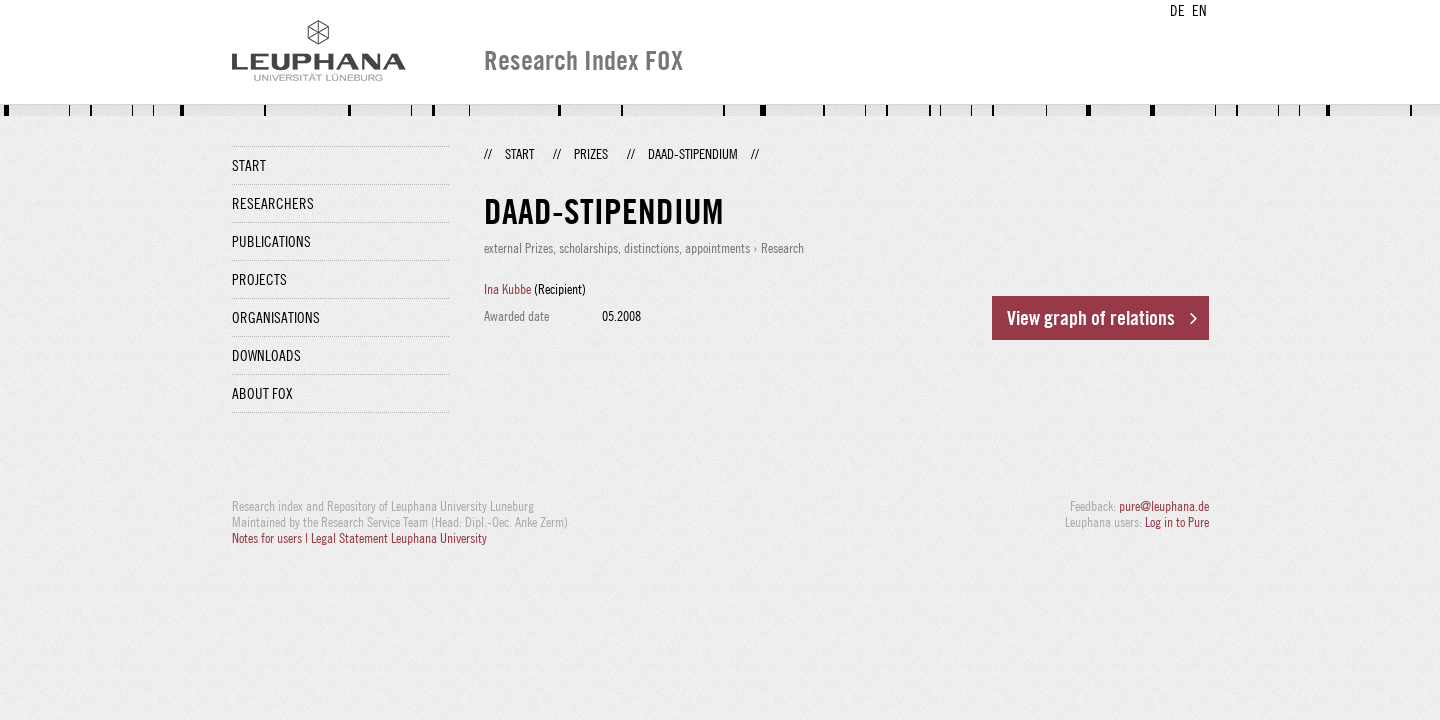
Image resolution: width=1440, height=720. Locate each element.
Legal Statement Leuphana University (399, 538)
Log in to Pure (1177, 522)
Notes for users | (271, 538)
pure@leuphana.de (1164, 506)
